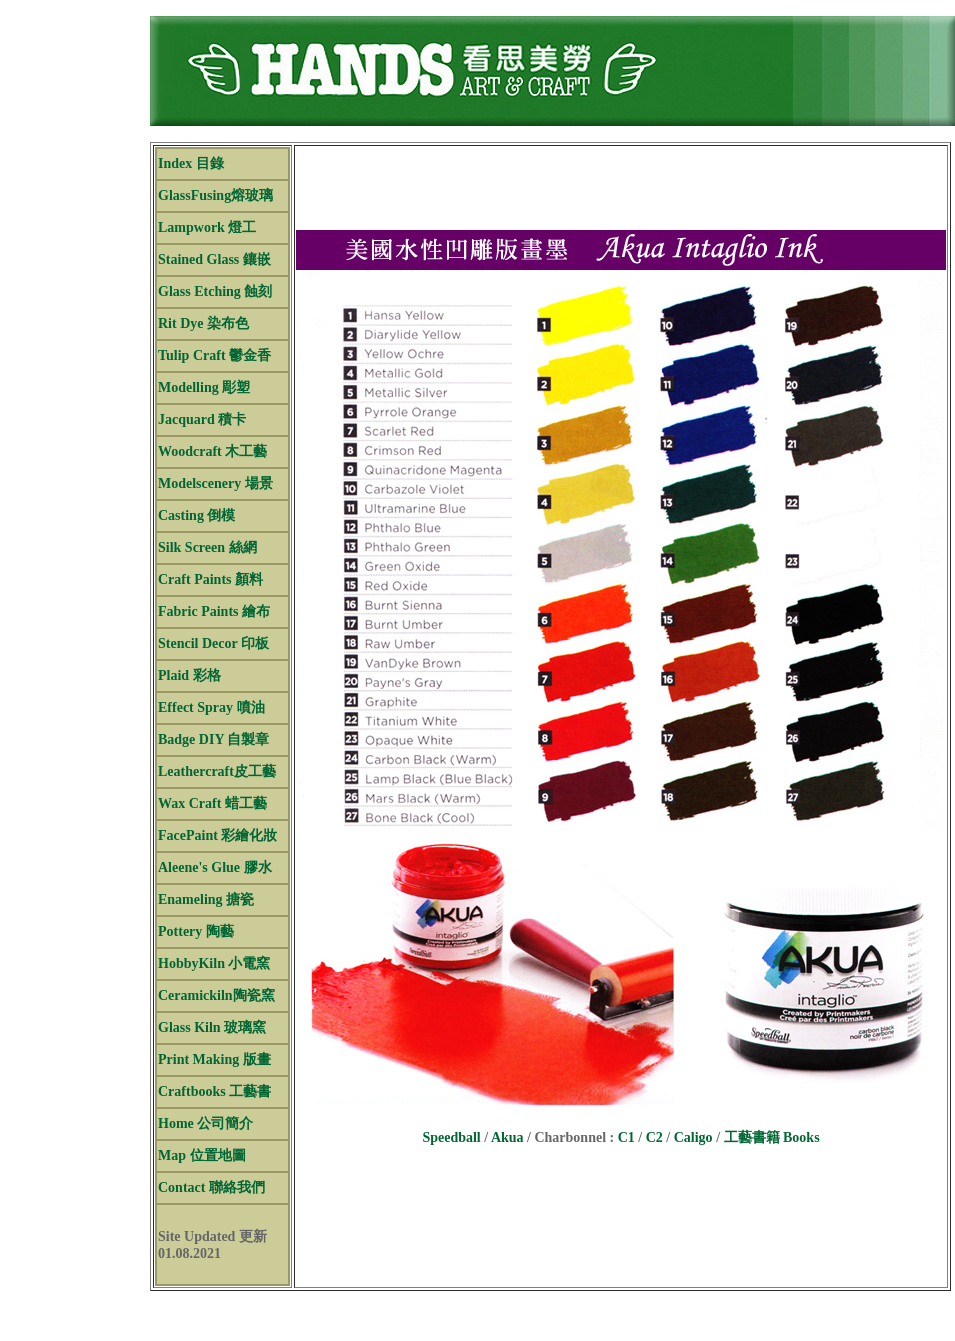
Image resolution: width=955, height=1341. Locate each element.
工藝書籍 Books (772, 1137)
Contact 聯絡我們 (211, 1187)
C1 (626, 1137)
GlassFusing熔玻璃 (215, 195)
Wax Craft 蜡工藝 (212, 803)
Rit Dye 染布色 (203, 323)
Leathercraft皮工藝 (217, 771)
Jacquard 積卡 (202, 419)
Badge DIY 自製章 (214, 739)
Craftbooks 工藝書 (214, 1091)
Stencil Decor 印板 (213, 643)
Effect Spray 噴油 (211, 707)
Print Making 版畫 (214, 1059)
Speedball (451, 1137)
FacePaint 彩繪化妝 (217, 835)
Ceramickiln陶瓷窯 (216, 995)
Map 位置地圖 (202, 1155)
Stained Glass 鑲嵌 (214, 259)
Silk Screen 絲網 (207, 547)
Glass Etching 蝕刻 (215, 291)
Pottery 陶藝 (196, 931)
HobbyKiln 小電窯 (214, 963)
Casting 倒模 (196, 515)
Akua (507, 1137)
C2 (654, 1137)
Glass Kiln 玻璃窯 (212, 1027)
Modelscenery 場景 (215, 483)
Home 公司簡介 (205, 1123)
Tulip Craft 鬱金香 (214, 355)
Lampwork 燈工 (207, 227)
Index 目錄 (191, 163)
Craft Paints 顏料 (210, 579)
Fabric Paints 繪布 (214, 611)
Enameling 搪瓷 (206, 899)
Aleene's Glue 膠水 (215, 867)
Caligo (693, 1137)
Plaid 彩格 (189, 675)
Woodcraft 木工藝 (212, 451)
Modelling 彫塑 (204, 387)
